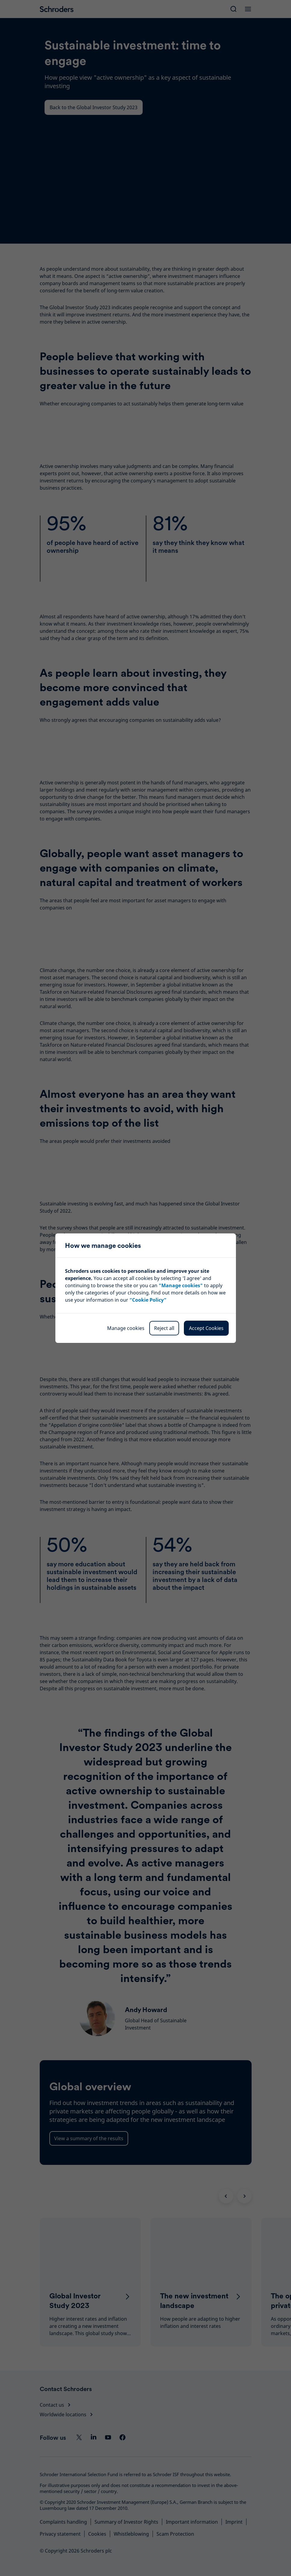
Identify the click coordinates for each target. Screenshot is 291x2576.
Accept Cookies (206, 1328)
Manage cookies (125, 1328)
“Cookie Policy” (147, 1300)
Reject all (164, 1328)
